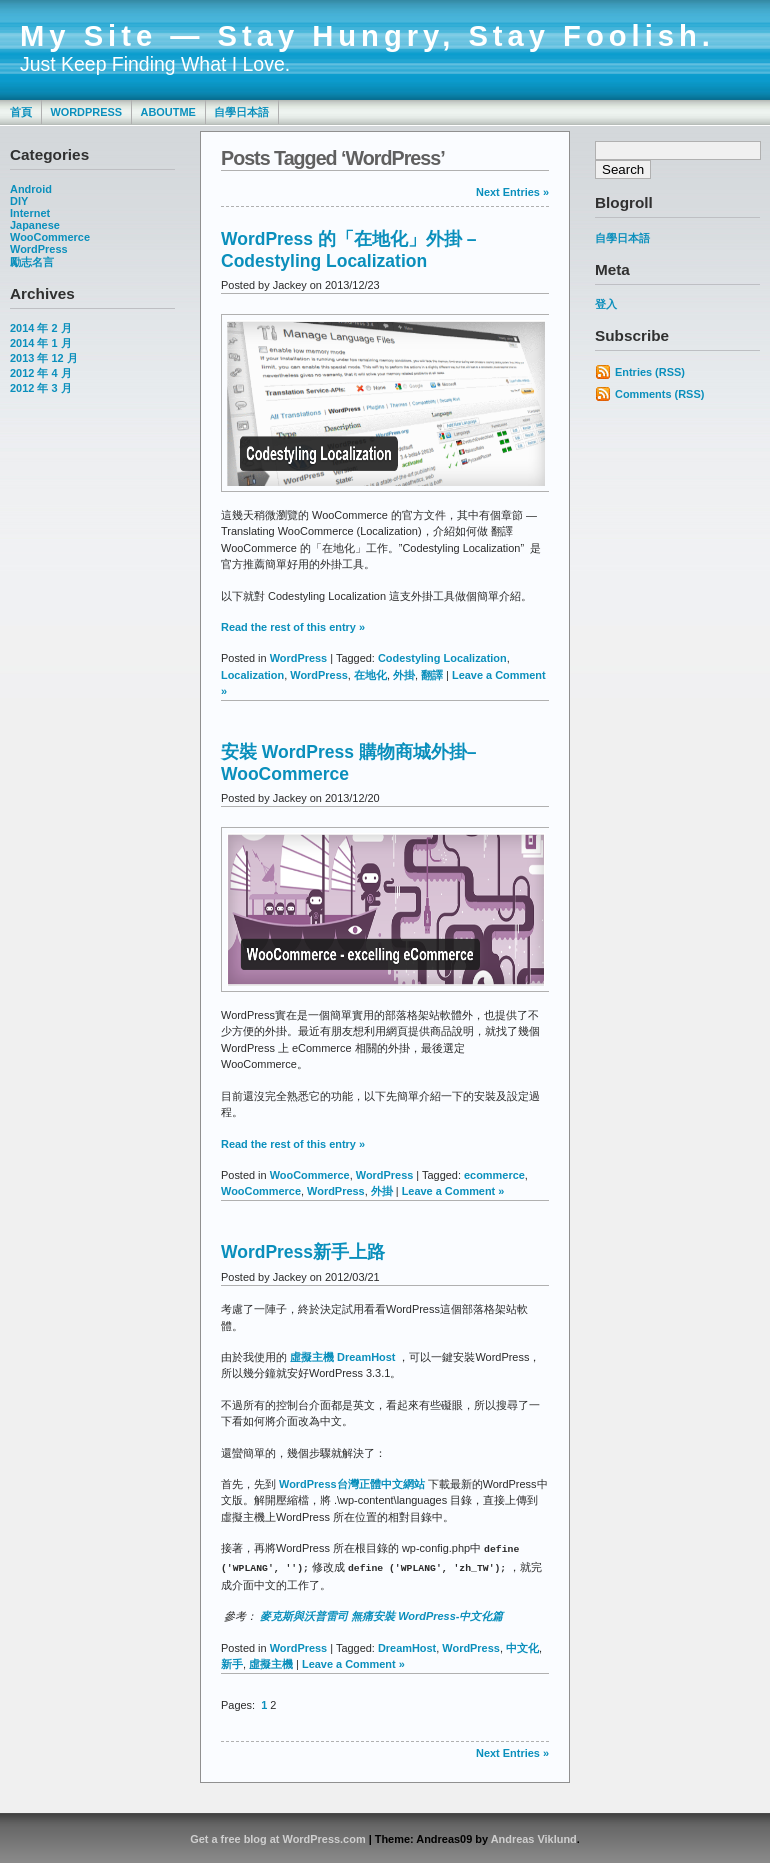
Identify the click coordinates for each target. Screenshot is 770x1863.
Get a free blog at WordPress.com (277, 1837)
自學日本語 (241, 112)
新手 (232, 1662)
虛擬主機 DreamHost (344, 1357)
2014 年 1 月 (41, 343)
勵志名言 (32, 262)
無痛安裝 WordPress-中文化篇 (427, 1614)
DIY (19, 201)
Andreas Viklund (534, 1837)
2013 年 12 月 (44, 358)
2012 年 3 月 (41, 388)
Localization (252, 675)
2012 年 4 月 (41, 373)
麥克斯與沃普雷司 (304, 1614)
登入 (606, 304)
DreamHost (407, 1646)
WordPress (86, 112)
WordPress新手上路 (303, 1252)
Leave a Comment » (453, 1191)
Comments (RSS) (659, 394)
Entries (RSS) (650, 372)
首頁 (21, 112)
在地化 (370, 675)
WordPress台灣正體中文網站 (352, 1484)
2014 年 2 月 (41, 328)
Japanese (35, 225)
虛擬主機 (271, 1662)
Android (31, 189)
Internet (30, 213)
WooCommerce (50, 237)
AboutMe (168, 112)
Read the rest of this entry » (293, 627)
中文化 (522, 1646)
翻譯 (432, 675)
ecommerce (494, 1175)
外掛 (404, 675)
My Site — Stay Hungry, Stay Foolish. (367, 36)
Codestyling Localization (442, 658)
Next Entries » (512, 192)
